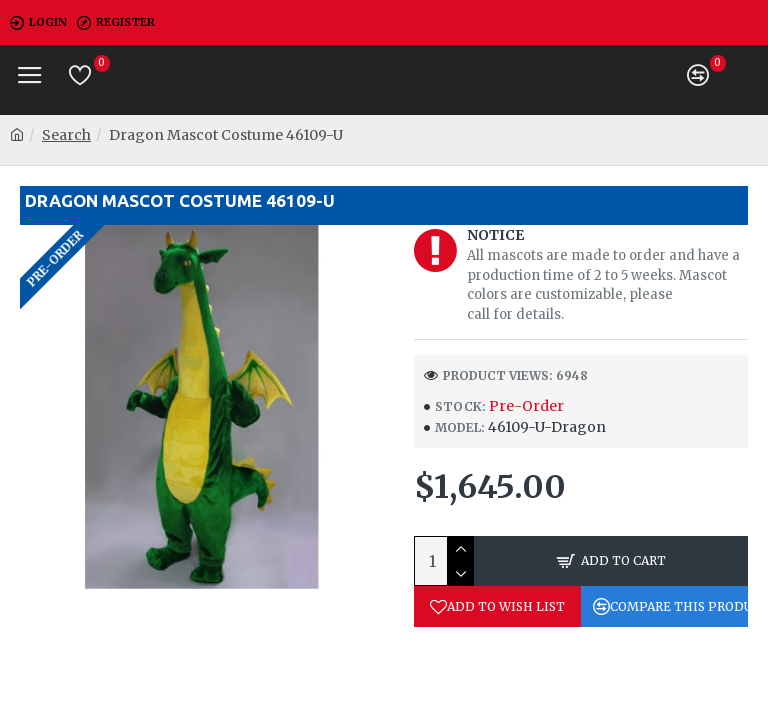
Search (66, 135)
